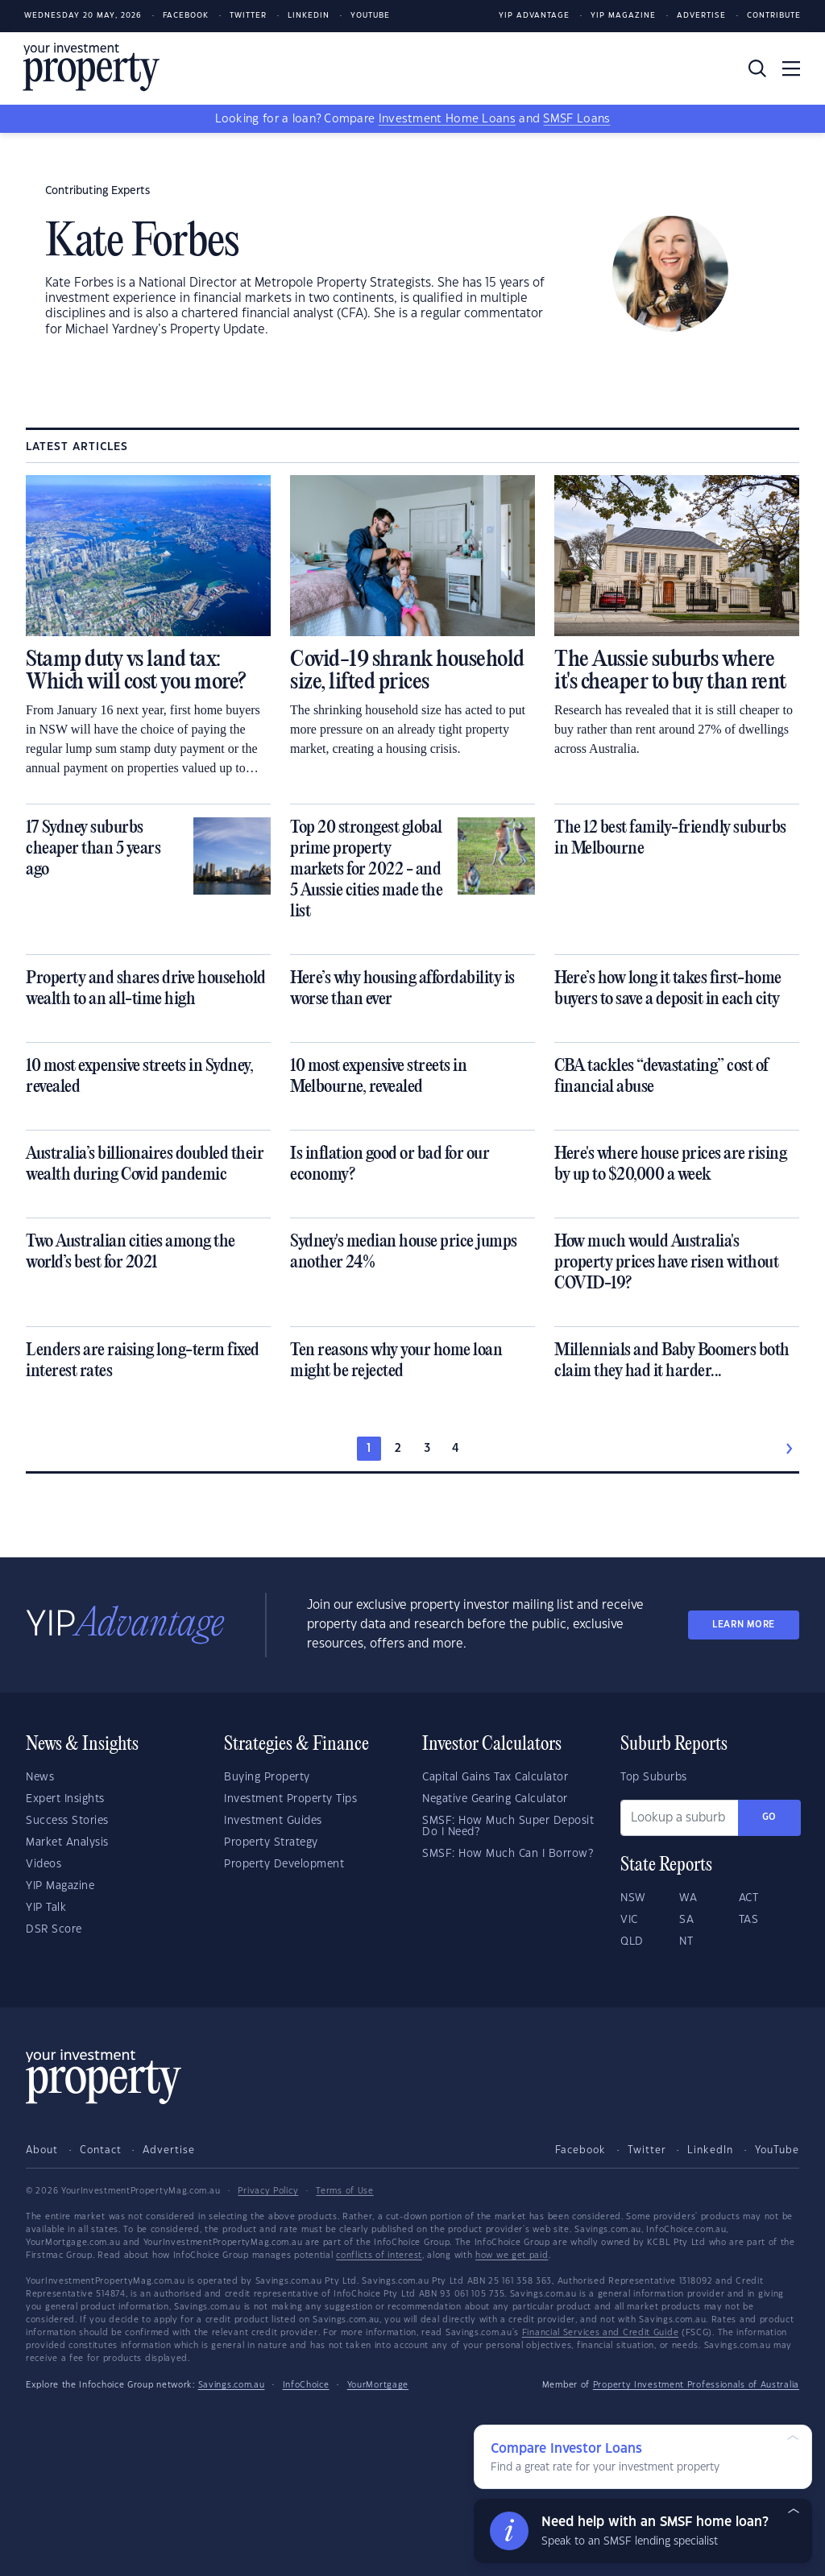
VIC (629, 1920)
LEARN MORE (743, 1624)
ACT (749, 1898)
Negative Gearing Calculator (495, 1799)
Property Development (284, 1864)
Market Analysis (67, 1842)
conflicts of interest (379, 2255)
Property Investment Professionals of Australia (696, 2385)
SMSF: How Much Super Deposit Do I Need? (508, 1826)
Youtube (370, 15)
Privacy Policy (268, 2191)
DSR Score (54, 1929)
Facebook (186, 15)
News (40, 1777)
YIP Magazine (623, 15)
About (42, 2150)
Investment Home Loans (447, 119)
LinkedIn (309, 15)
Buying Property (267, 1777)
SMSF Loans (576, 119)
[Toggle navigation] (791, 68)
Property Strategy (271, 1842)
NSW (633, 1898)
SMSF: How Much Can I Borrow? (507, 1854)
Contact (101, 2150)
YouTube (777, 2150)
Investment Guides (273, 1821)
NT (686, 1941)
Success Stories (67, 1821)
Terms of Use (344, 2191)
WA (688, 1898)
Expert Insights (65, 1799)
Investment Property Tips (290, 1799)
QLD (632, 1941)
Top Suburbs (653, 1777)
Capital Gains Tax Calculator (495, 1777)
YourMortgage (377, 2385)
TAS (749, 1920)
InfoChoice (306, 2385)
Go (769, 1817)
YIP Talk (46, 1907)
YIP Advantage (534, 15)
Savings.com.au (231, 2385)
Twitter (248, 15)
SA (686, 1920)
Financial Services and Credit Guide (600, 2333)
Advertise (701, 15)
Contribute (774, 15)
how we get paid (512, 2255)
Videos (43, 1864)
